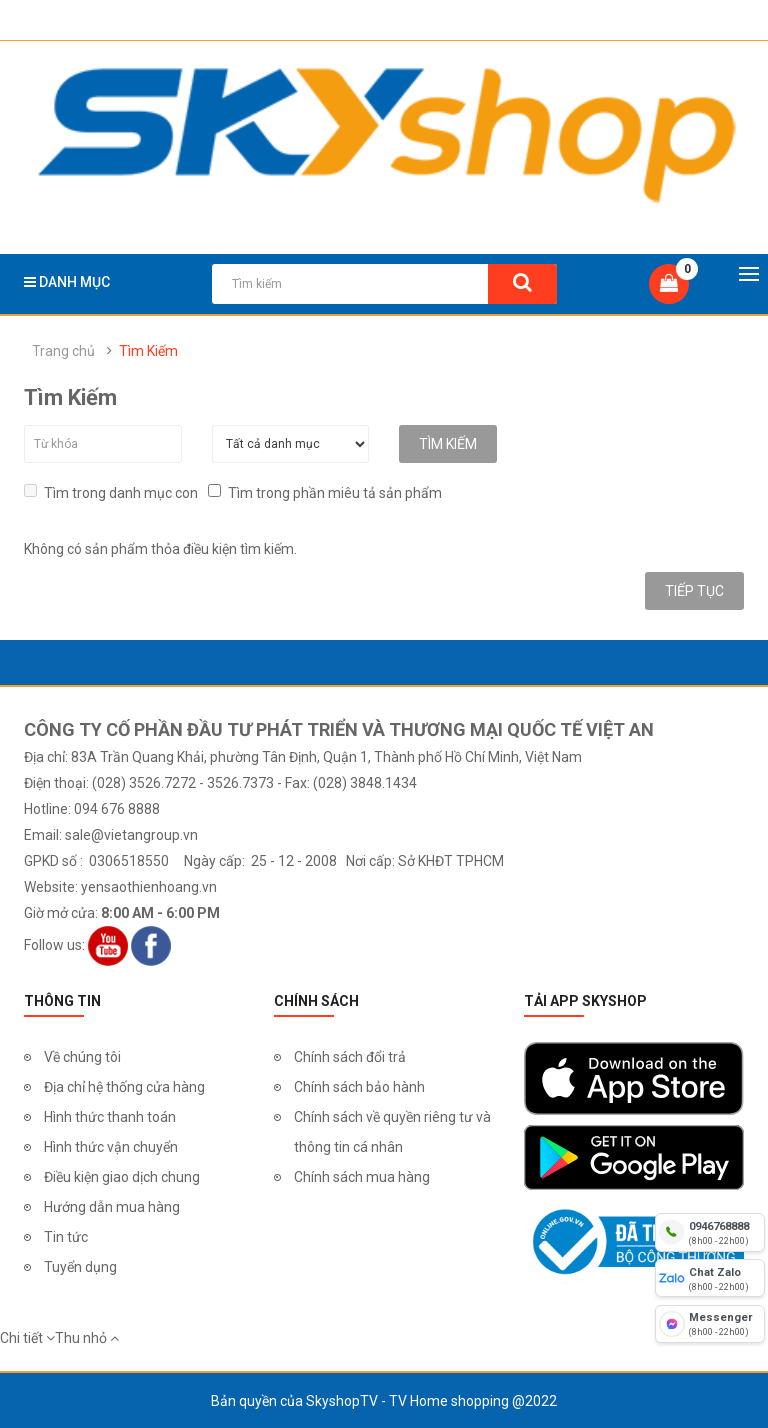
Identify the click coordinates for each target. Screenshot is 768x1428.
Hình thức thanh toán (110, 1116)
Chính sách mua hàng (362, 1176)
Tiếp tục (694, 590)
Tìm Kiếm (148, 351)
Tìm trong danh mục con (111, 491)
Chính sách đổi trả (350, 1056)
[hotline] (710, 1232)
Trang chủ (63, 351)
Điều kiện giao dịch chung (122, 1176)
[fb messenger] (710, 1324)
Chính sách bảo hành (359, 1086)
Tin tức (66, 1236)
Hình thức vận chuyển (111, 1146)
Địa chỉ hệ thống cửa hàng (124, 1086)
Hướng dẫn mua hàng (112, 1206)
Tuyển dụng (80, 1266)
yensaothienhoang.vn (149, 886)
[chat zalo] (710, 1278)
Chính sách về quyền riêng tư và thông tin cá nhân (392, 1131)
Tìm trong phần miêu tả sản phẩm (325, 491)
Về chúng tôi (82, 1056)
